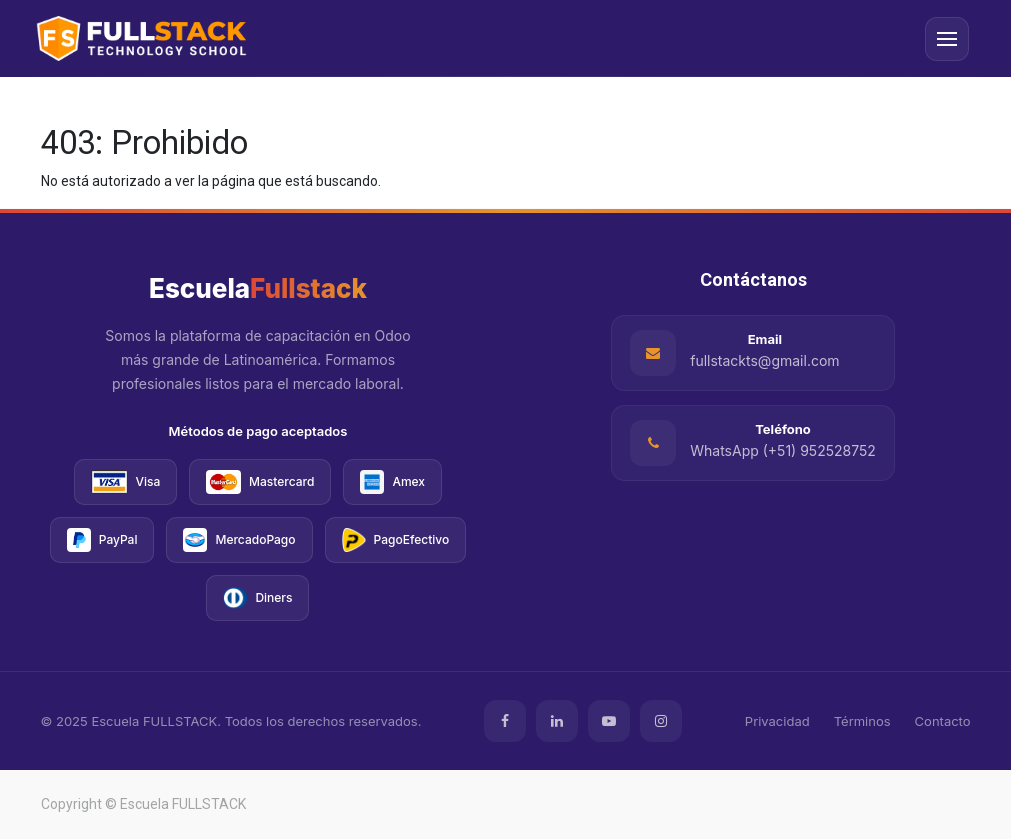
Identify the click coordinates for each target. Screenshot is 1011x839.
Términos (862, 721)
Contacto (943, 721)
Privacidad (777, 721)
